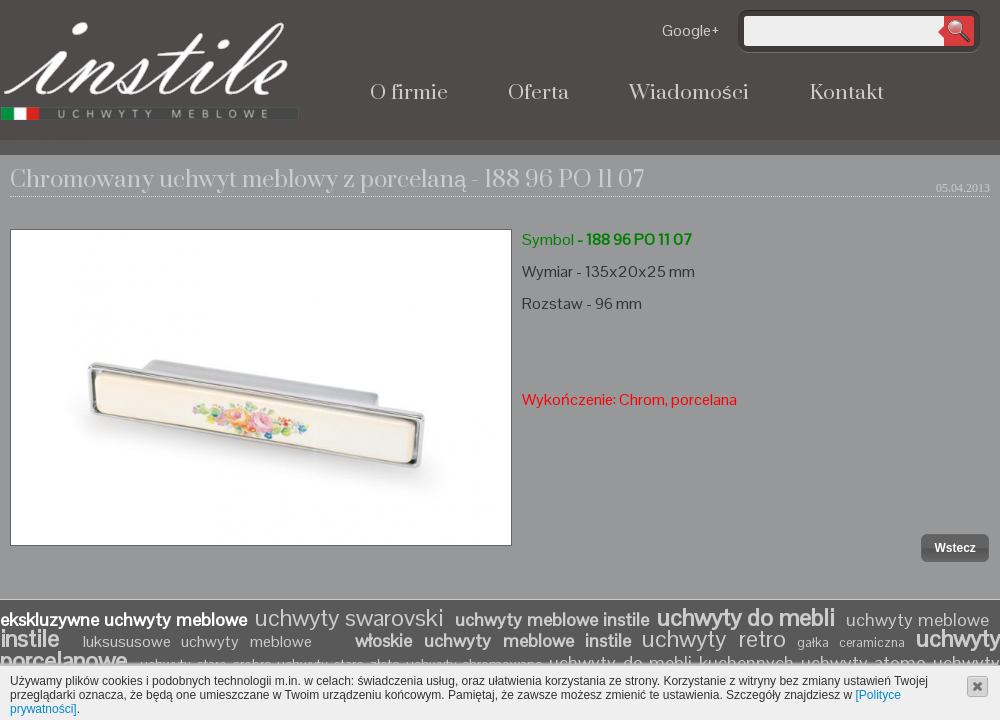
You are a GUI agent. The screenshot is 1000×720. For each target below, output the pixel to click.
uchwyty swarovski (349, 617)
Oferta (538, 93)
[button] (954, 548)
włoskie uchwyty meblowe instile (493, 640)
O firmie (409, 93)
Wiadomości (689, 93)
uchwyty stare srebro (205, 664)
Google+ (691, 30)
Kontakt (846, 93)
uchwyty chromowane (477, 664)
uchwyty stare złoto (338, 664)
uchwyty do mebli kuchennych (671, 662)
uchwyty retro (714, 638)
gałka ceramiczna (851, 642)
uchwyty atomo (864, 662)
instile (36, 638)
